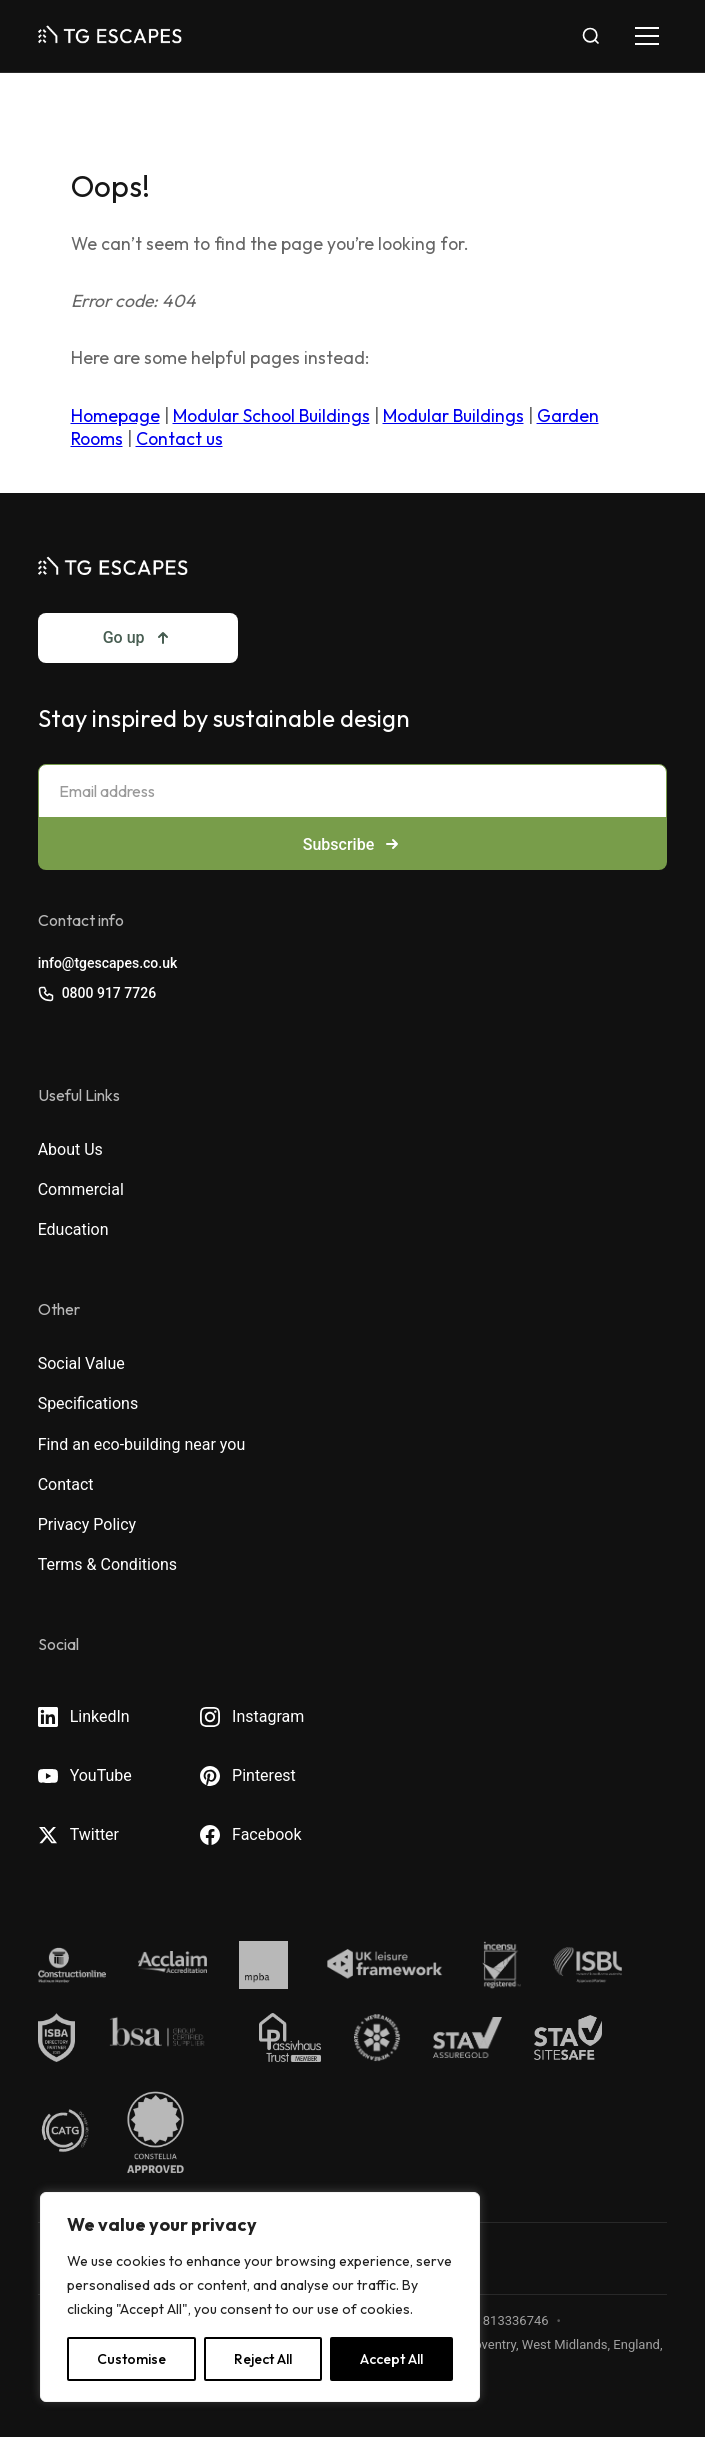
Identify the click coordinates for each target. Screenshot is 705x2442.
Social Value (81, 1363)
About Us (70, 1149)
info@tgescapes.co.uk (108, 963)
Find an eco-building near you (142, 1444)
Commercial (81, 1189)
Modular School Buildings (271, 415)
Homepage (115, 415)
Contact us (179, 438)
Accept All (391, 2359)
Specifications (88, 1403)
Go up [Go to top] (138, 638)
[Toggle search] (591, 36)
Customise (131, 2359)
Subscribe (352, 844)
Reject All (263, 2359)
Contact (66, 1484)
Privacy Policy (87, 1524)
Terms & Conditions (108, 1564)
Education (73, 1229)
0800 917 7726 (97, 993)
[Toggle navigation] (647, 36)
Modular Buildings (453, 415)
